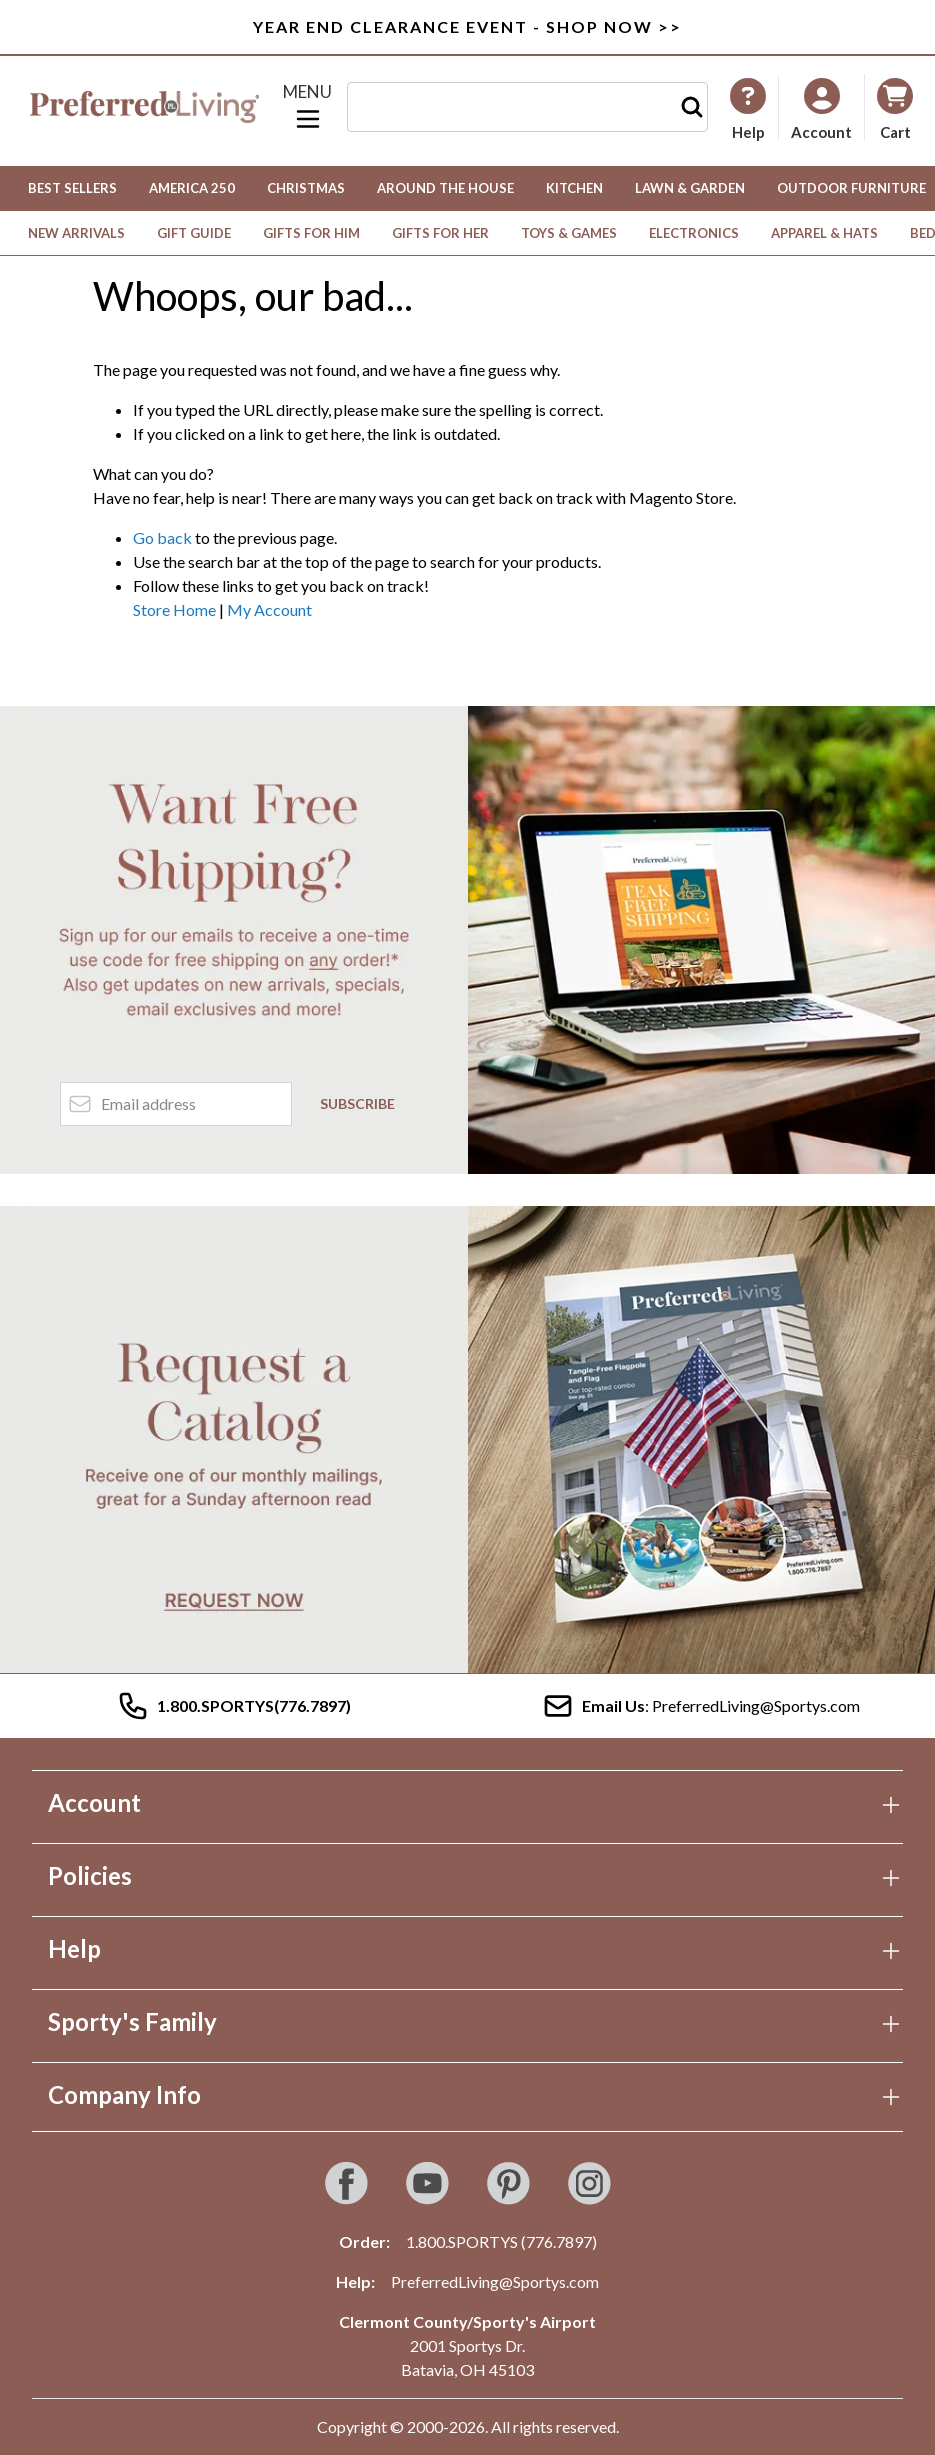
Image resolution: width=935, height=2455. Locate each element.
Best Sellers (72, 188)
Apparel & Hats (824, 233)
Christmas (306, 188)
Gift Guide (194, 233)
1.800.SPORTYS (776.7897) (501, 2241)
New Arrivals (76, 233)
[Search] (692, 107)
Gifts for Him (311, 233)
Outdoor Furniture (851, 188)
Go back (162, 537)
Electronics (694, 233)
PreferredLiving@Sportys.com (495, 2281)
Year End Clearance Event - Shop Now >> (467, 26)
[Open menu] (308, 107)
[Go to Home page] (144, 107)
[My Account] (748, 109)
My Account (269, 609)
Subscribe (357, 1103)
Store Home (174, 609)
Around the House (445, 188)
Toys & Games (569, 233)
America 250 (192, 188)
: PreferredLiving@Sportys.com (701, 1706)
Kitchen (574, 188)
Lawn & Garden (690, 188)
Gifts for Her (440, 233)
